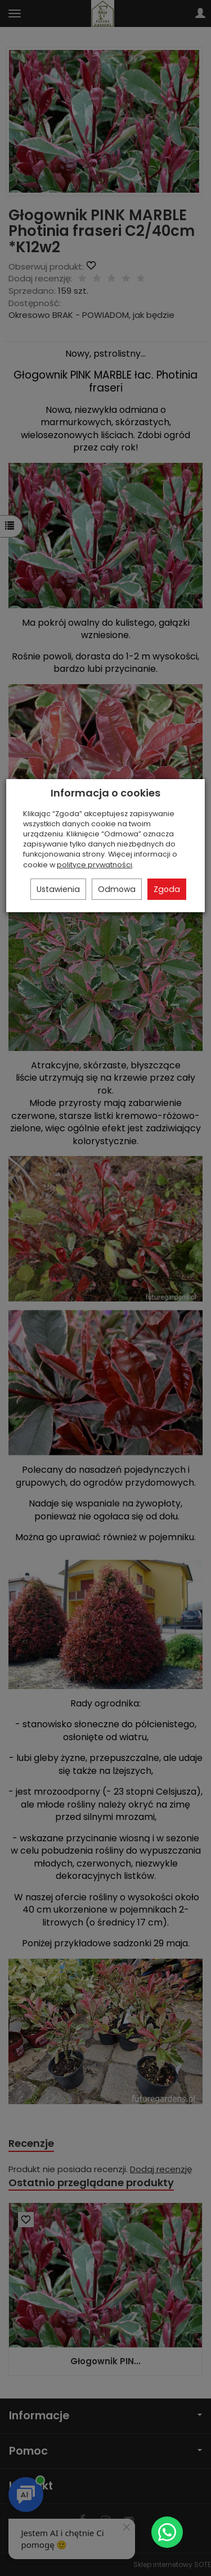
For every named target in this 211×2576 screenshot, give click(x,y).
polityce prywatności (94, 865)
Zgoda (167, 889)
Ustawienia (58, 889)
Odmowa (117, 889)
